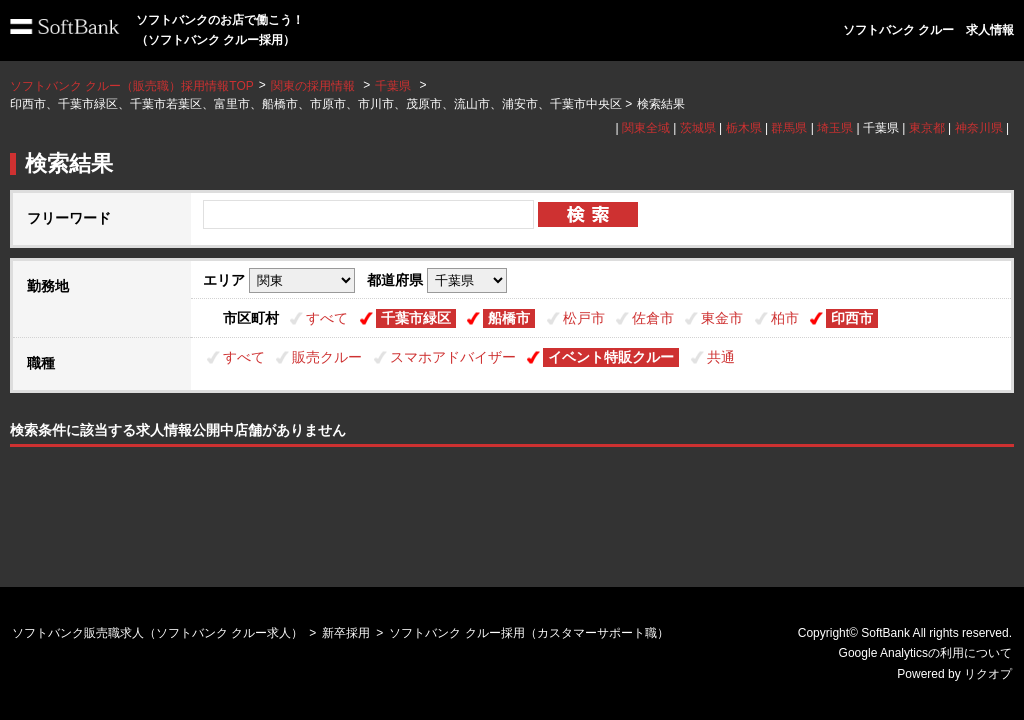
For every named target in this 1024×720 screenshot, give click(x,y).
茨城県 (698, 128)
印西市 (852, 318)
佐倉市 (653, 318)
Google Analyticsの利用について (925, 653)
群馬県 (789, 128)
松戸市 (584, 318)
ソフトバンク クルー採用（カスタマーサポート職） (528, 633)
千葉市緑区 (416, 318)
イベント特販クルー (611, 357)
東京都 (927, 128)
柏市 (785, 318)
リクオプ (988, 674)
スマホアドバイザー (453, 357)
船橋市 (509, 318)
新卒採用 (346, 633)
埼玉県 (835, 128)
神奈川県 (979, 128)
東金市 (722, 318)
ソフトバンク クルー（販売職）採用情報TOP (132, 86)
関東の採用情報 (314, 86)
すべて (327, 318)
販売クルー (327, 357)
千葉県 (393, 86)
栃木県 (744, 128)
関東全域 (646, 128)
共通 (721, 357)
